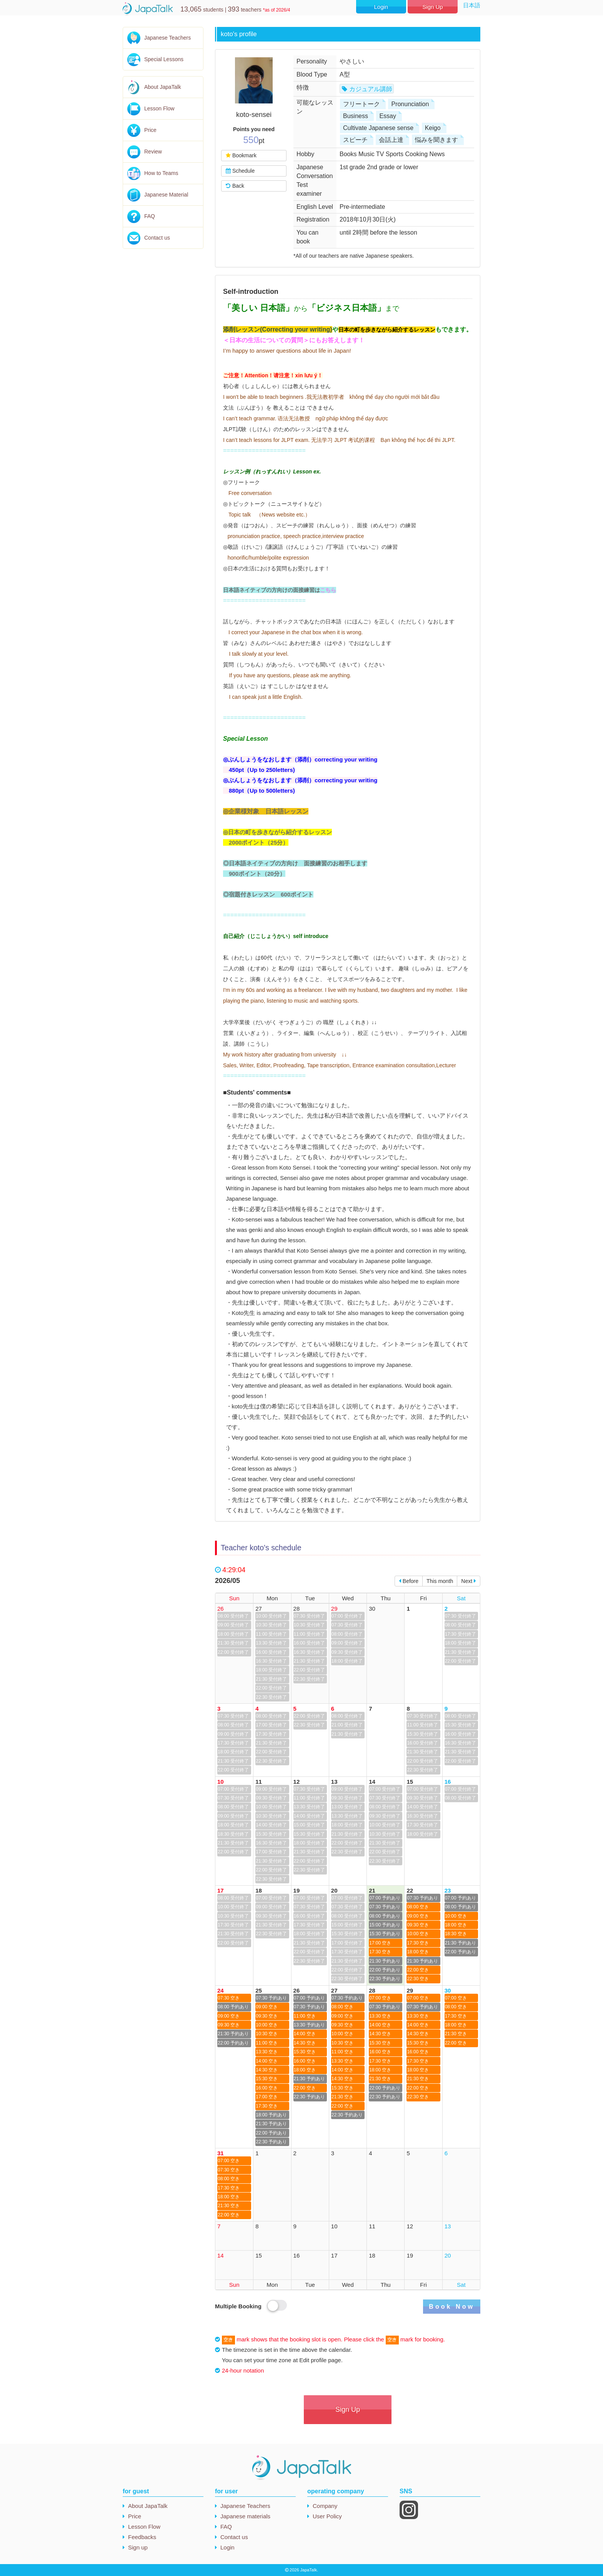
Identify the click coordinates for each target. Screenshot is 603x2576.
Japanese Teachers (167, 38)
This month (439, 1581)
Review (153, 151)
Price (150, 130)
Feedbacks (142, 2537)
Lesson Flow (159, 108)
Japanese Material (166, 195)
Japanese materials (245, 2516)
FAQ (149, 216)
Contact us (157, 238)
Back (234, 186)
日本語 (471, 5)
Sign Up (432, 6)
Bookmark (241, 155)
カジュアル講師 (370, 89)
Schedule (240, 171)
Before (408, 1581)
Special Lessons (163, 59)
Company (325, 2506)
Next (468, 1581)
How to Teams (161, 173)
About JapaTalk (162, 87)
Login (381, 6)
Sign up (138, 2547)
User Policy (327, 2516)
